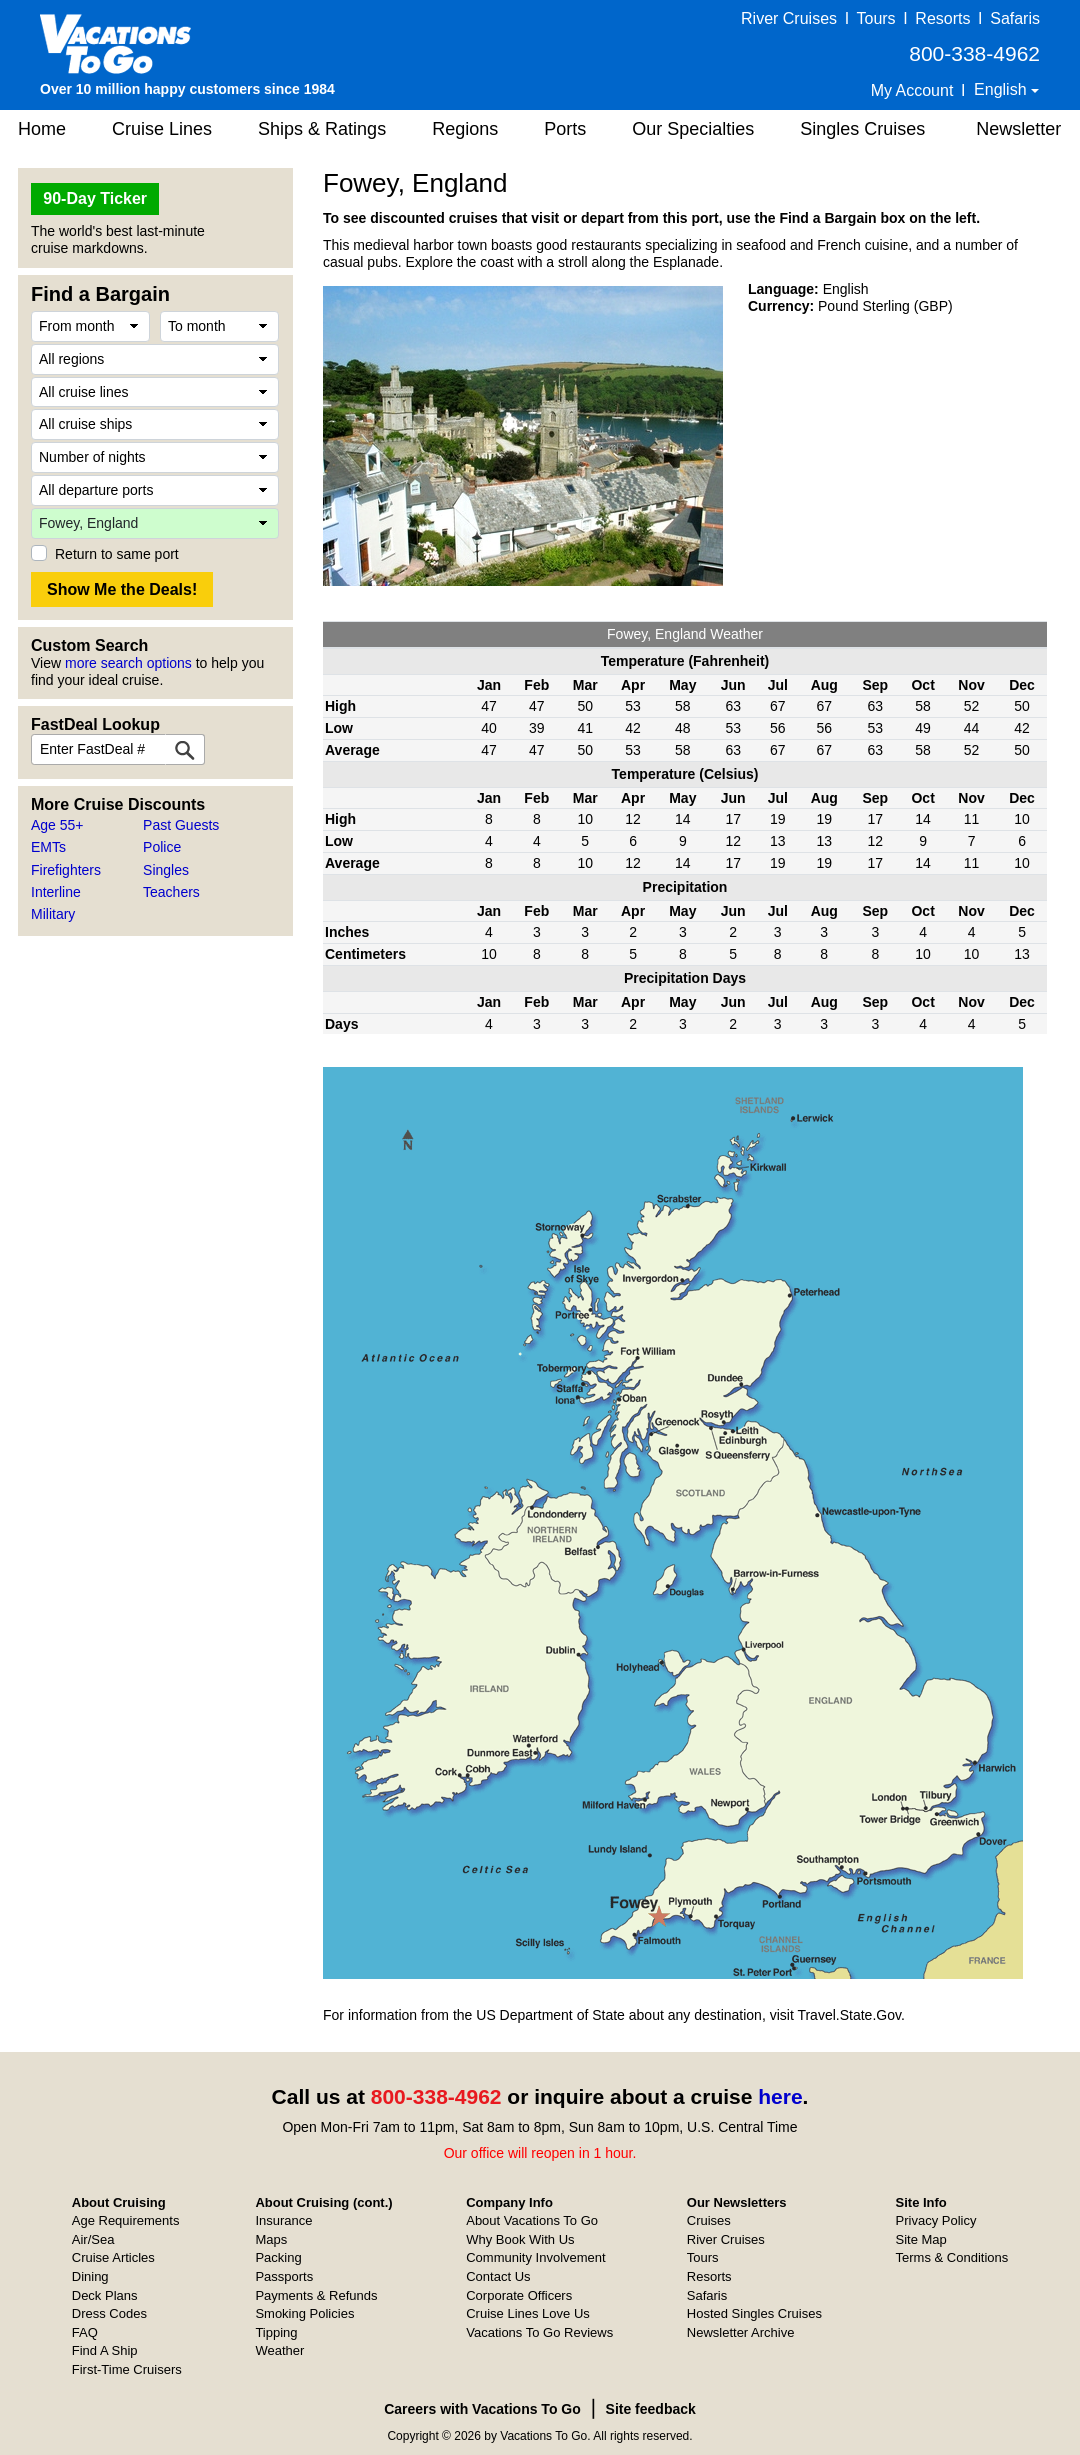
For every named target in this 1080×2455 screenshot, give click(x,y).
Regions (465, 129)
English (1002, 89)
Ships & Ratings (322, 129)
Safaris (1015, 18)
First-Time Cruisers (127, 2369)
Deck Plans (105, 2295)
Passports (284, 2276)
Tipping (276, 2332)
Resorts (942, 18)
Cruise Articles (113, 2257)
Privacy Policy (936, 2220)
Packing (278, 2257)
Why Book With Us (520, 2239)
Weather (279, 2350)
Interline (56, 892)
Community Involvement (535, 2257)
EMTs (48, 847)
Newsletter (1018, 129)
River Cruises (789, 18)
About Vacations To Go (532, 2220)
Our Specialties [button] (693, 129)
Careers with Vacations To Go (482, 2409)
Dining (90, 2276)
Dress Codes (109, 2313)
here (780, 2096)
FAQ (85, 2332)
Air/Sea (93, 2239)
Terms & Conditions (952, 2257)
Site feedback (651, 2409)
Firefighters (66, 870)
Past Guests (181, 825)
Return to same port (117, 554)
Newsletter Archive (741, 2332)
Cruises (709, 2220)
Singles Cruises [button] (862, 129)
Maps (271, 2239)
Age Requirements (126, 2220)
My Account (912, 90)
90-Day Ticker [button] (95, 198)
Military (53, 914)
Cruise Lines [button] (162, 129)
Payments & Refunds (316, 2295)
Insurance (283, 2220)
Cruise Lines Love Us (528, 2313)
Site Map (921, 2239)
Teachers (171, 892)
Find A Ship (105, 2350)
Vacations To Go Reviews (539, 2332)
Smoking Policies (304, 2313)
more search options (128, 663)
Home (42, 129)
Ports (565, 129)
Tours (875, 18)
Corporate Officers (519, 2295)
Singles (166, 870)
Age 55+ (57, 825)
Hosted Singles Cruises (754, 2313)
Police (162, 847)
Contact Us (498, 2276)
